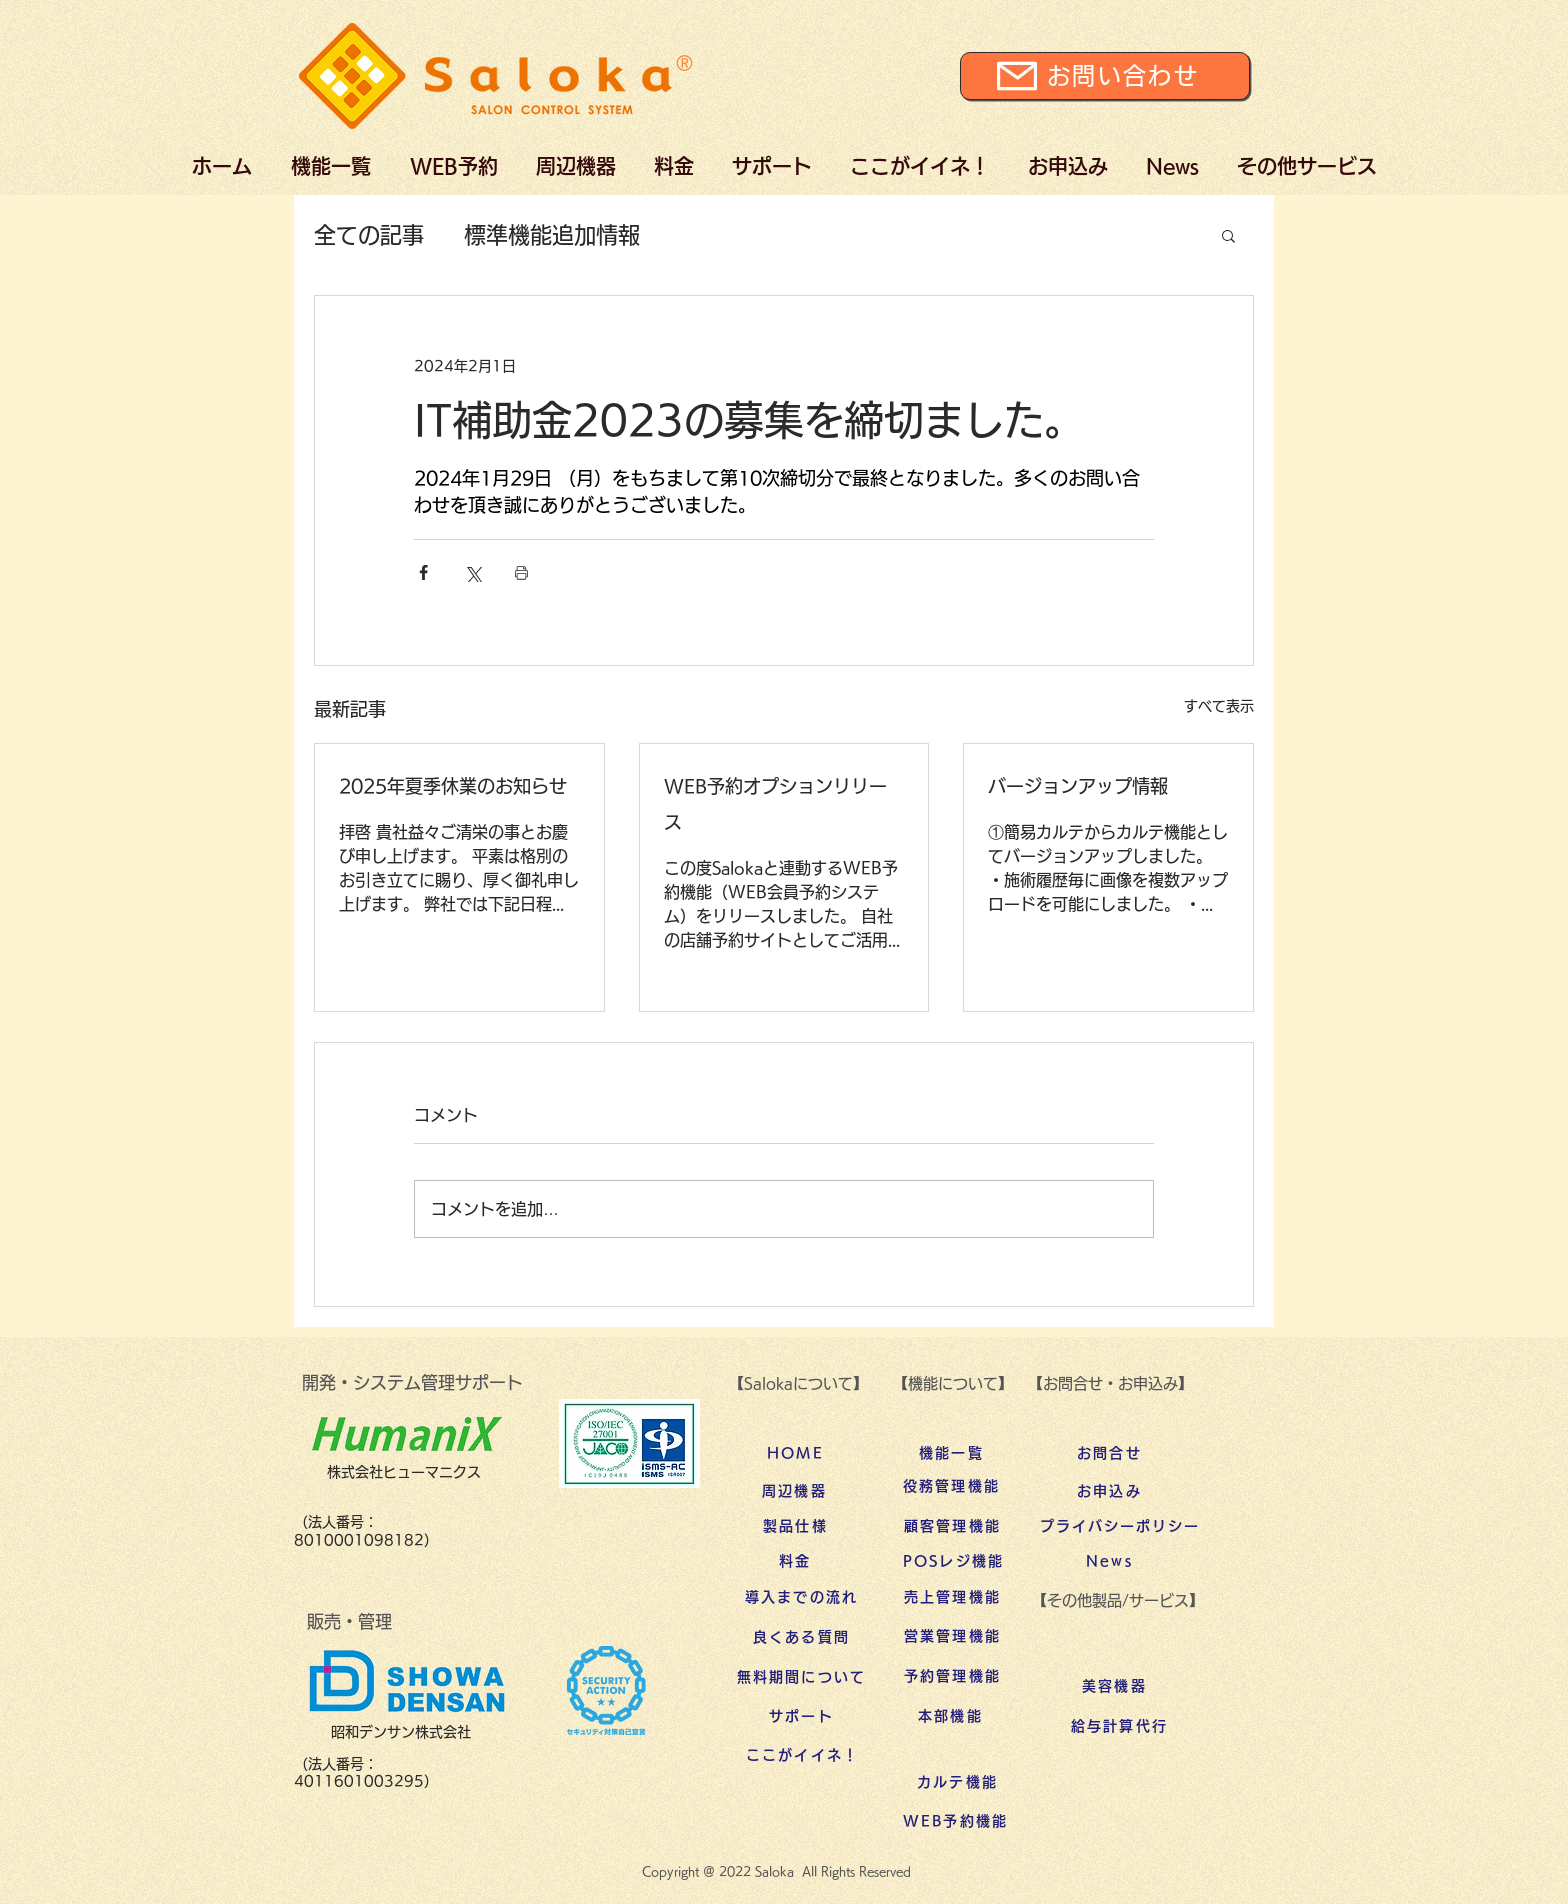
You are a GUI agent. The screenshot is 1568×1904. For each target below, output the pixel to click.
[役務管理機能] (951, 1486)
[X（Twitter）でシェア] (472, 572)
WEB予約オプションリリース (775, 804)
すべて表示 (1219, 706)
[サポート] (801, 1716)
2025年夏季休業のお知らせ (453, 786)
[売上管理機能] (952, 1597)
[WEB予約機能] (955, 1821)
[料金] (795, 1561)
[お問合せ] (1109, 1453)
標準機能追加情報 (552, 235)
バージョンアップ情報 (1078, 786)
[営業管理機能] (952, 1636)
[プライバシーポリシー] (1120, 1526)
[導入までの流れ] (801, 1597)
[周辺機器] (794, 1491)
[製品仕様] (795, 1526)
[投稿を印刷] (521, 572)
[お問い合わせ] (1105, 76)
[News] (1109, 1561)
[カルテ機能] (957, 1782)
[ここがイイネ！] (802, 1755)
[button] (1228, 235)
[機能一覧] (951, 1453)
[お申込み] (1109, 1491)
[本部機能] (950, 1716)
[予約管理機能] (952, 1676)
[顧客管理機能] (952, 1526)
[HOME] (795, 1453)
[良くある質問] (801, 1637)
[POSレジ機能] (953, 1561)
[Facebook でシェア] (423, 572)
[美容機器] (1114, 1686)
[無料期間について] (801, 1677)
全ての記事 (369, 235)
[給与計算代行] (1119, 1726)
